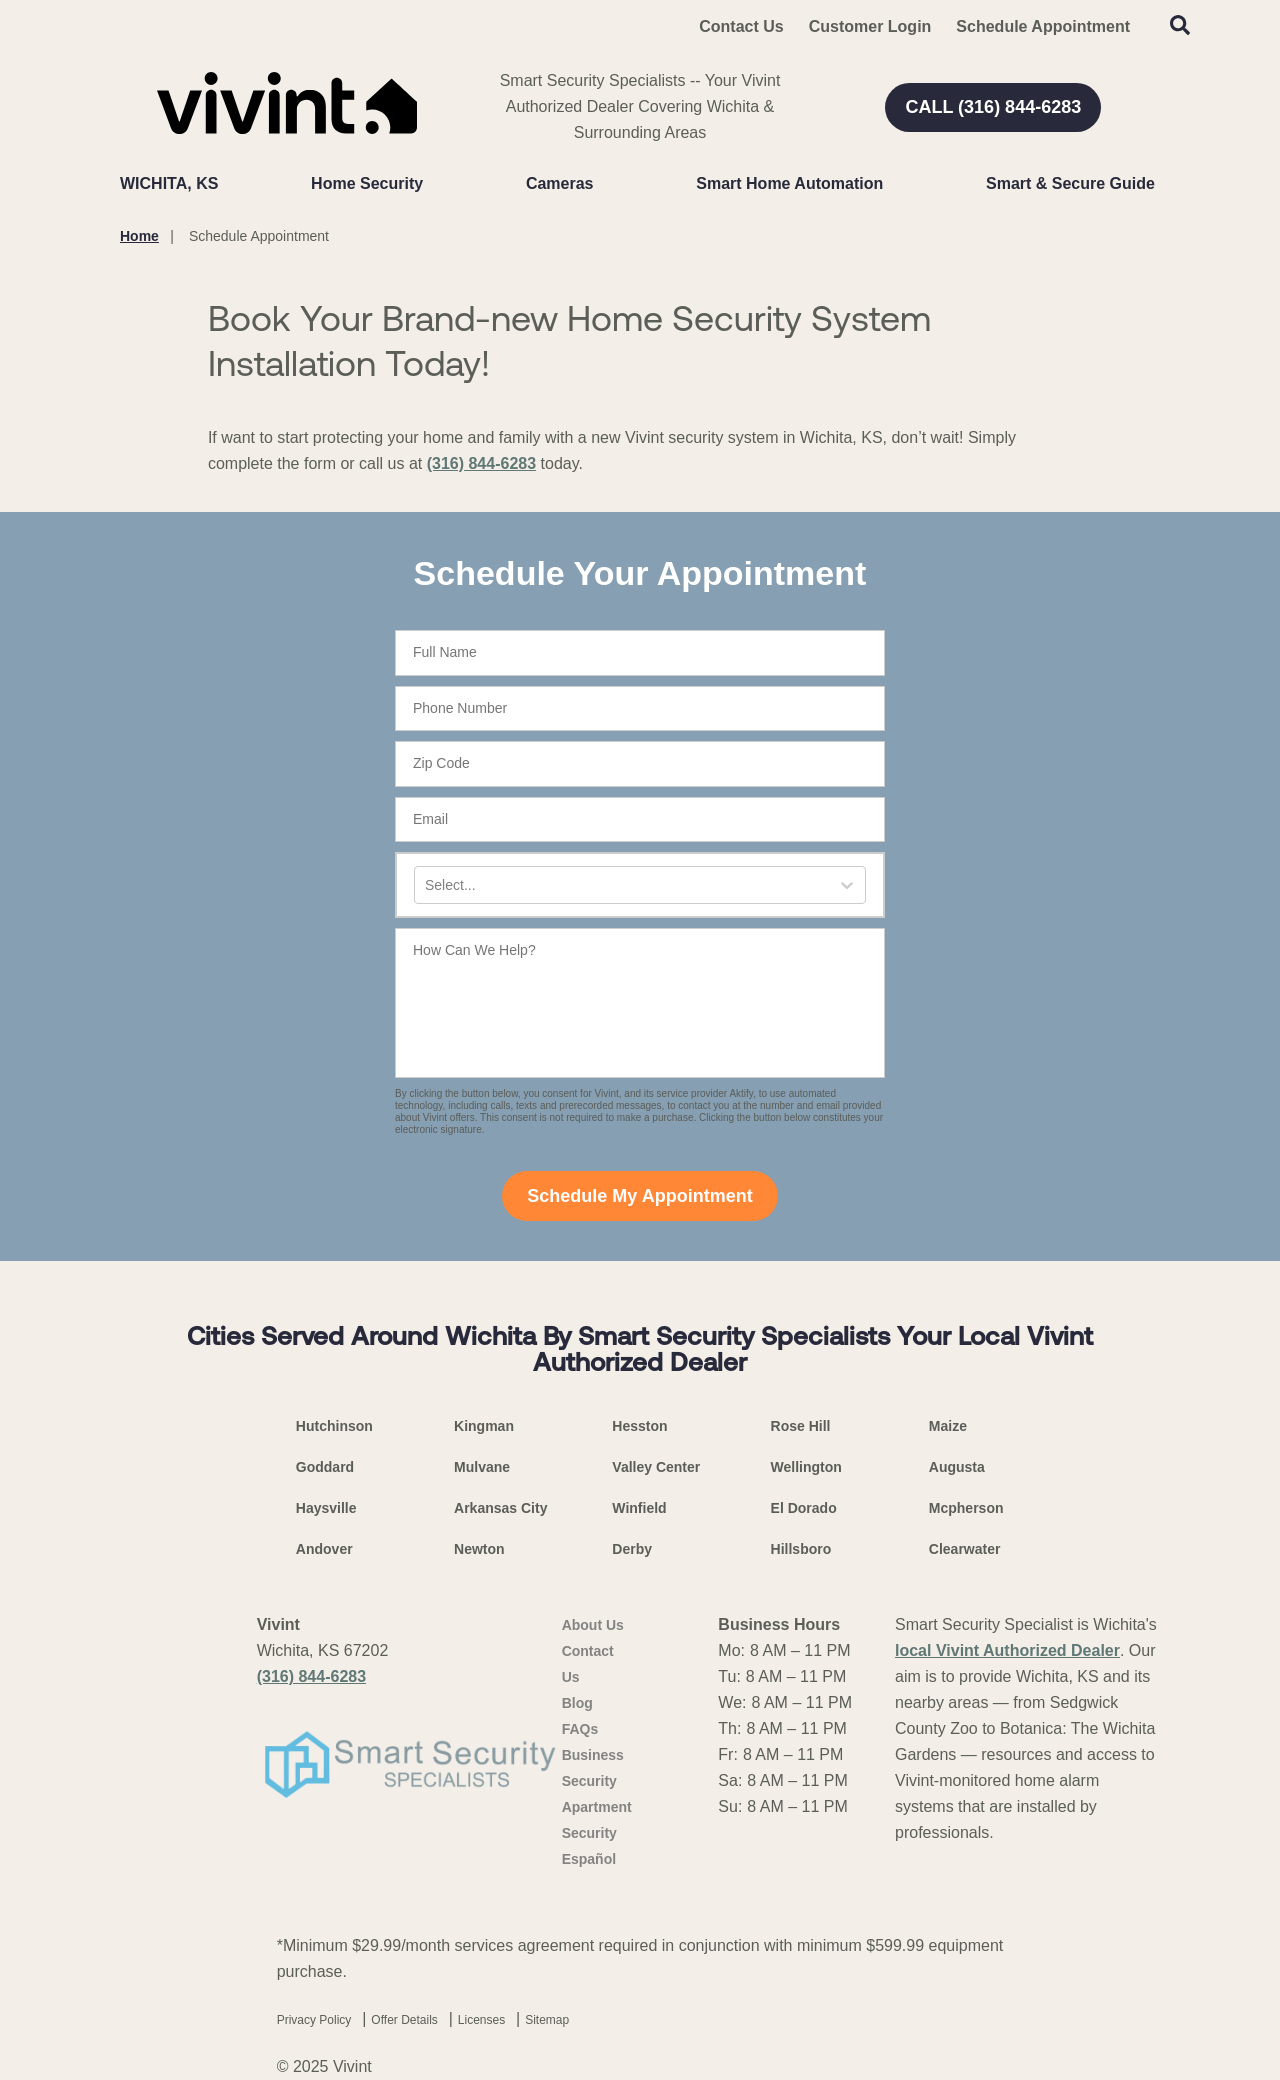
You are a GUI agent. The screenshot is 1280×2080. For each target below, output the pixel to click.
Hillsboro (801, 1549)
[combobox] (427, 886)
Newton (479, 1549)
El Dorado (804, 1508)
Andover (324, 1549)
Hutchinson (334, 1426)
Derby (632, 1549)
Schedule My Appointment (639, 1196)
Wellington (806, 1467)
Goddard (325, 1467)
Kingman (484, 1426)
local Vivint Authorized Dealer (1007, 1650)
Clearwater (965, 1549)
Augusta (957, 1467)
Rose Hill (801, 1426)
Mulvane (482, 1467)
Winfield (639, 1508)
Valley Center (656, 1467)
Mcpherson (966, 1508)
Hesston (639, 1426)
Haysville (326, 1508)
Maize (948, 1426)
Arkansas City (500, 1508)
